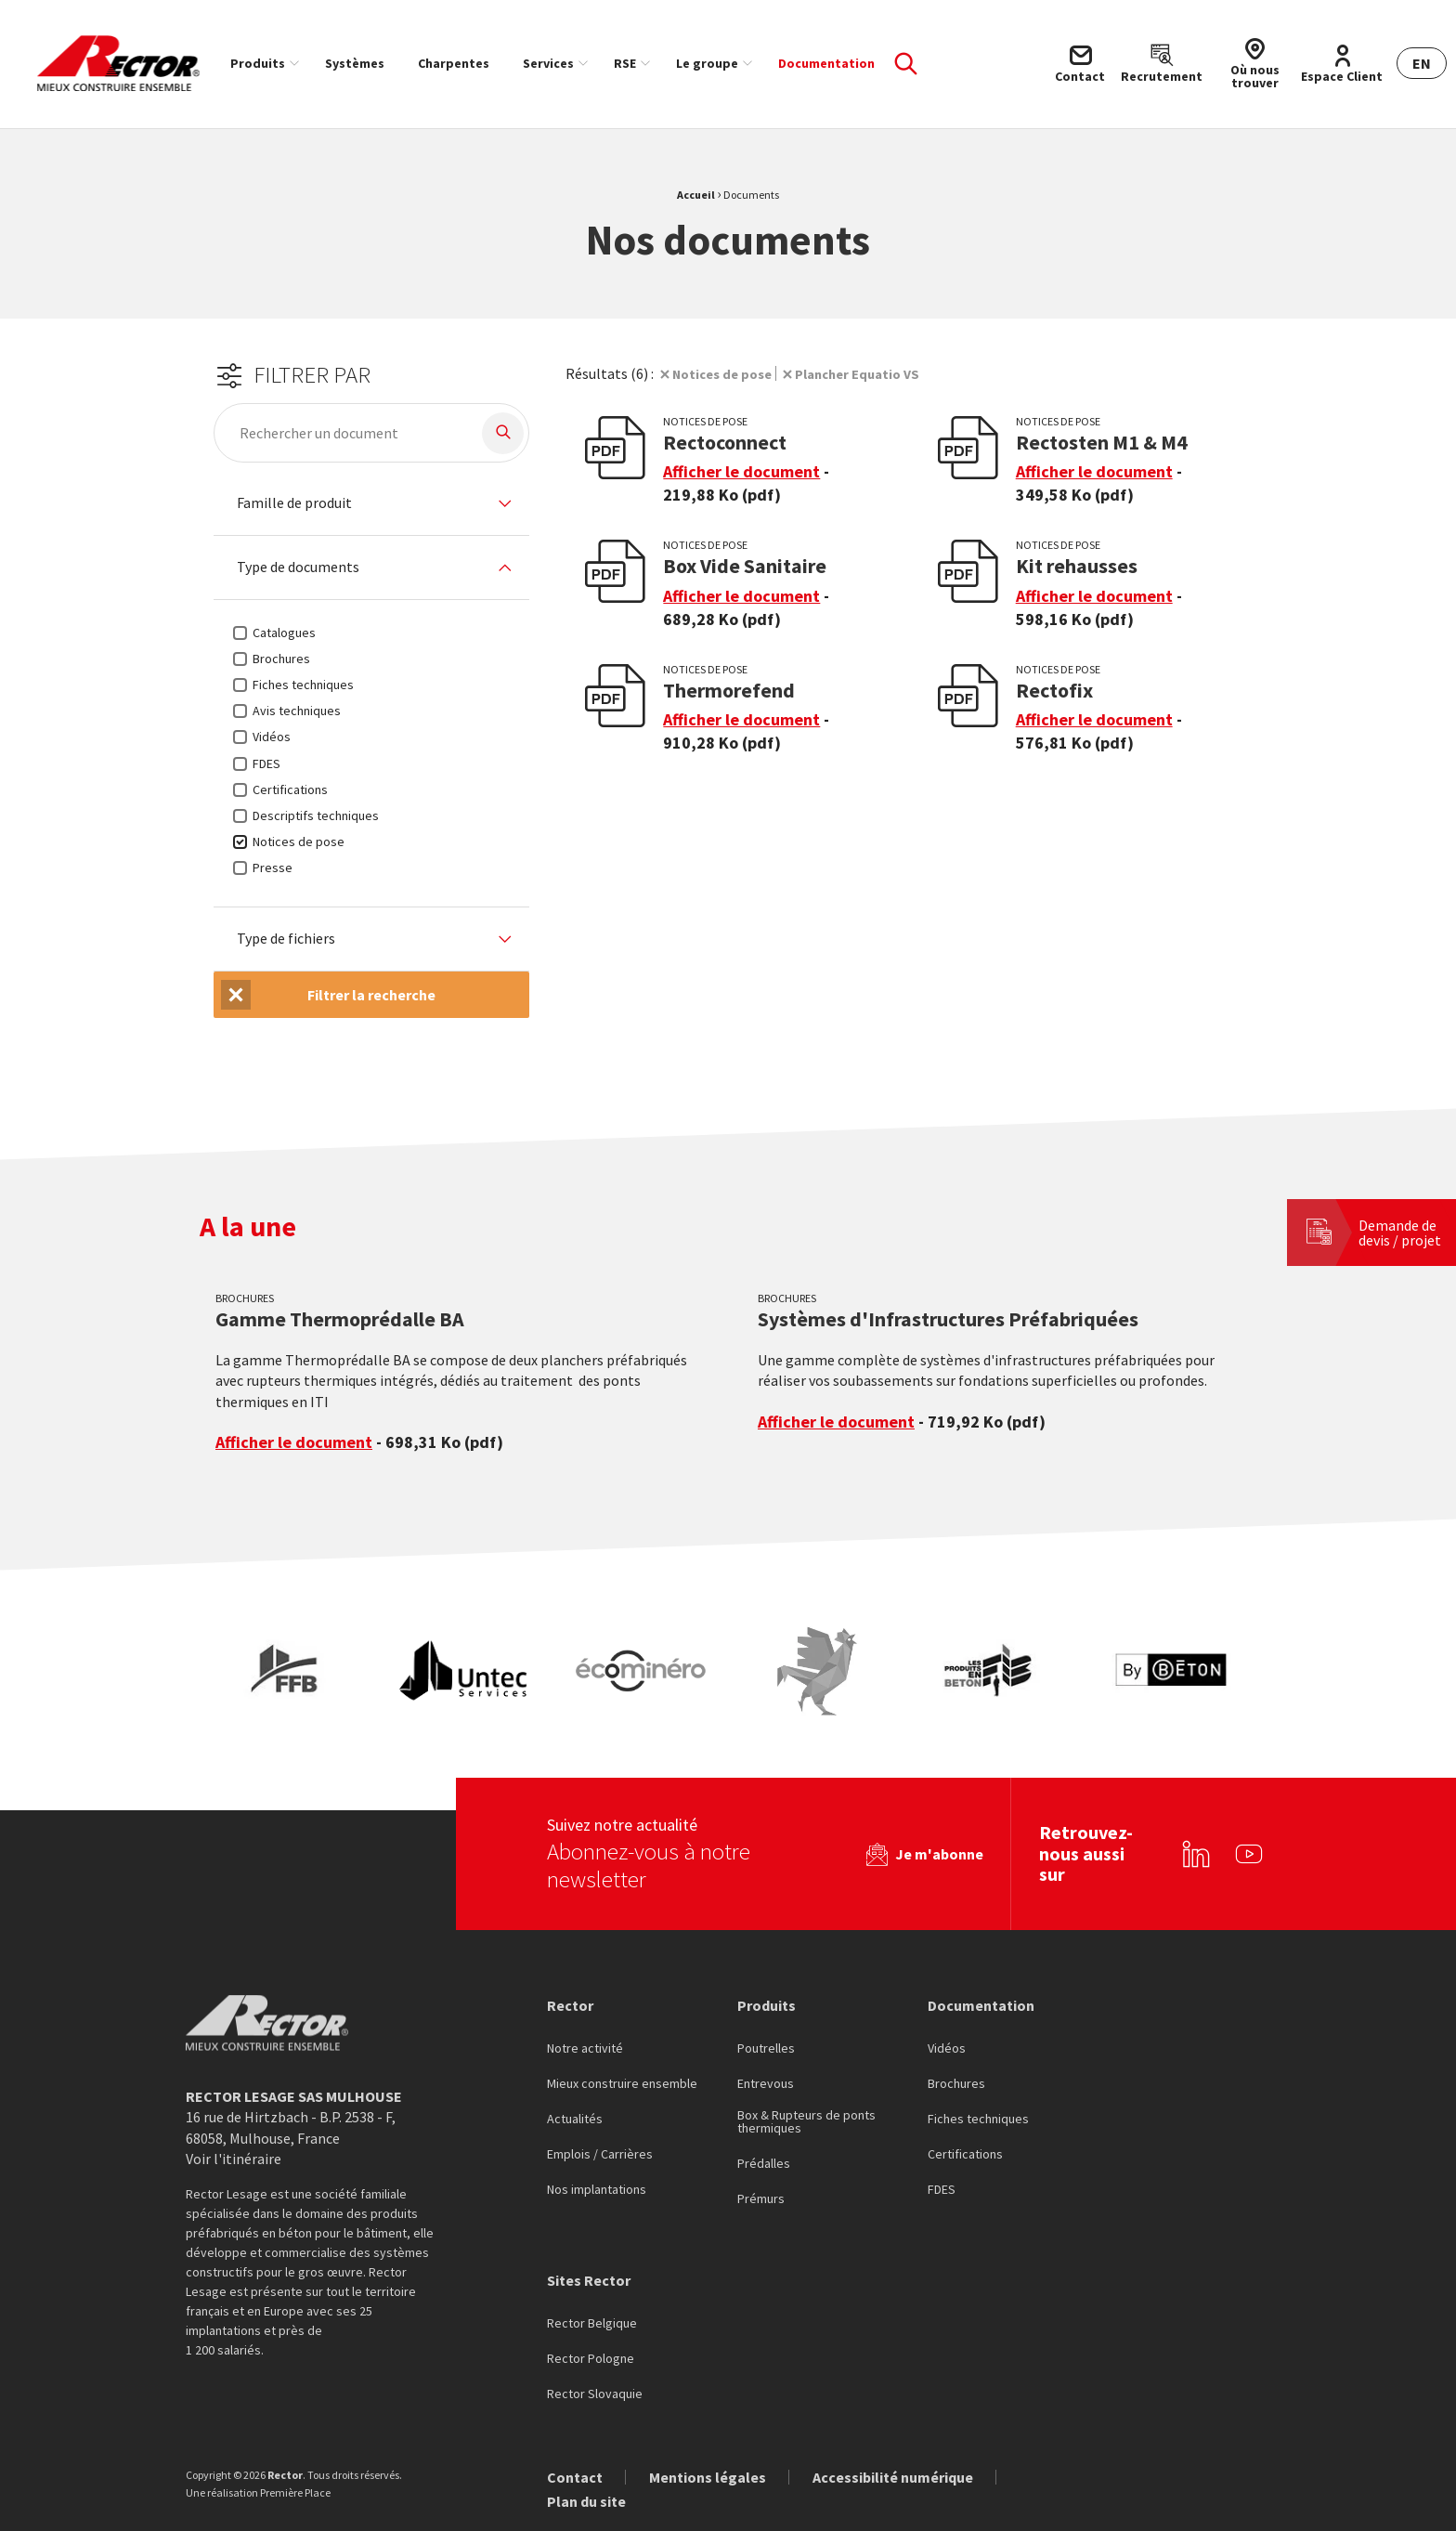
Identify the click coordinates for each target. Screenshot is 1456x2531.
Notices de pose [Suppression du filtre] (726, 373)
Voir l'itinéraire (233, 2158)
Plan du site (586, 2501)
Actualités (575, 2119)
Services (548, 63)
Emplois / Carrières (600, 2154)
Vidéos (947, 2049)
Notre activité (585, 2049)
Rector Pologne (590, 2359)
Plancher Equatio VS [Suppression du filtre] (872, 373)
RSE (625, 63)
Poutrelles (766, 2049)
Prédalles (763, 2164)
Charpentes (453, 63)
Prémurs (761, 2199)
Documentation (826, 63)
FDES (942, 2190)
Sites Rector (588, 2280)
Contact (575, 2477)
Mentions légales (707, 2477)
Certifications (965, 2154)
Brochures (956, 2084)
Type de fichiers (286, 939)
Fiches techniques (978, 2119)
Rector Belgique (592, 2323)
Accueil (696, 195)
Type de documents (298, 567)
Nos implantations (596, 2190)
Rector (570, 2005)
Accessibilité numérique (892, 2477)
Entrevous (765, 2084)
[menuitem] (261, 63)
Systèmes (354, 63)
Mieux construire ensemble (622, 2084)
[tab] (371, 504)
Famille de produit (294, 503)
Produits (257, 63)
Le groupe (707, 63)
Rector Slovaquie (595, 2394)
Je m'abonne (939, 1853)
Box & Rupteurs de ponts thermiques (806, 2122)
